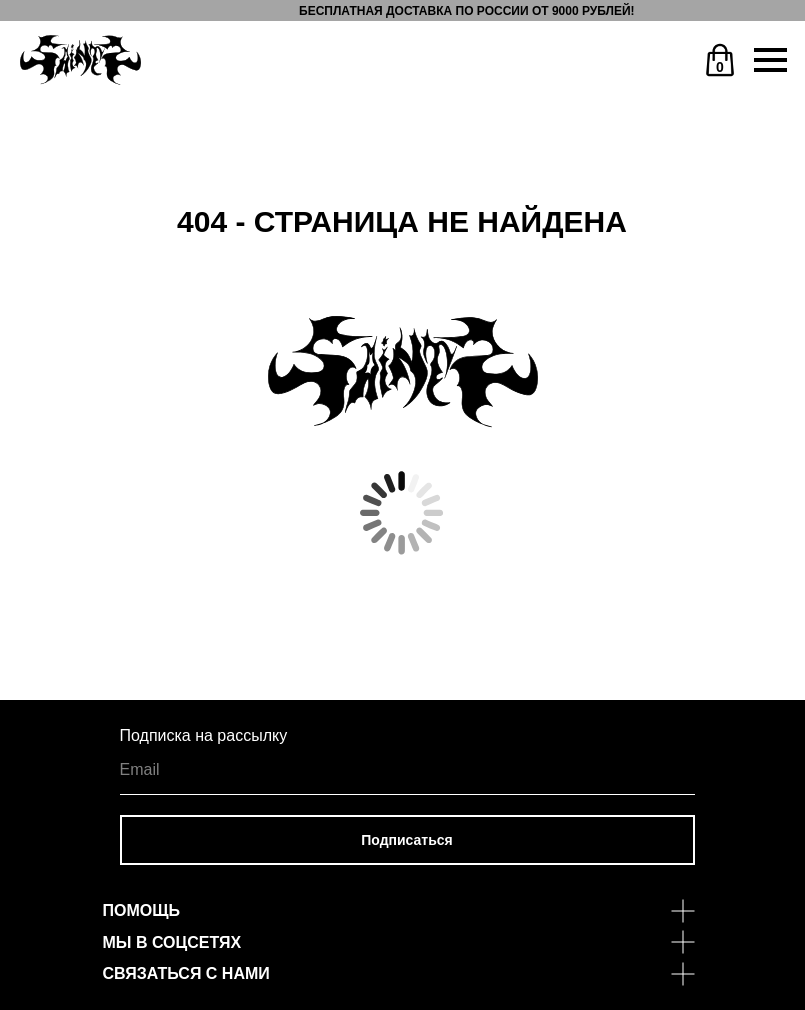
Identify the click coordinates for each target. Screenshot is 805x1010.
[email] (407, 770)
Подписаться (407, 840)
